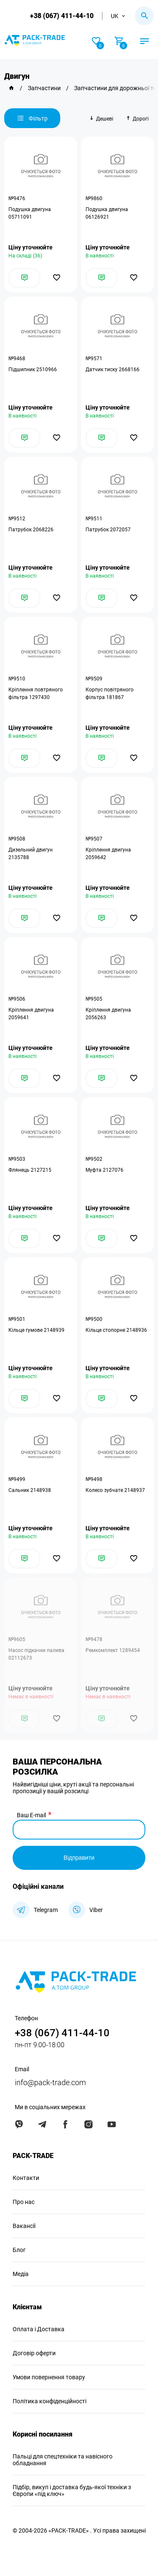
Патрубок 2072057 (108, 530)
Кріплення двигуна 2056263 (108, 1013)
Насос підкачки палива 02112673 (36, 1654)
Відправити (79, 1857)
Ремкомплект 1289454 (113, 1650)
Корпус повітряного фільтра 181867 (110, 693)
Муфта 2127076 (104, 1170)
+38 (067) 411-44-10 (62, 16)
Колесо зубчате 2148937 (115, 1490)
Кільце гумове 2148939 (36, 1330)
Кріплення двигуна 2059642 (108, 853)
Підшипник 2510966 (32, 369)
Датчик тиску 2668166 (112, 369)
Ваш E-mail (31, 1815)
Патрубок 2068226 (31, 530)
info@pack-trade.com (50, 2082)
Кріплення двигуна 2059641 (31, 1013)
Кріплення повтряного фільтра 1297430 (35, 693)
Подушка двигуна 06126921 (107, 213)
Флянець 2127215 (29, 1170)
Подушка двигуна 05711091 (29, 213)
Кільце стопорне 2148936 (116, 1330)
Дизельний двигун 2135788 (30, 853)
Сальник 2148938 (29, 1490)
